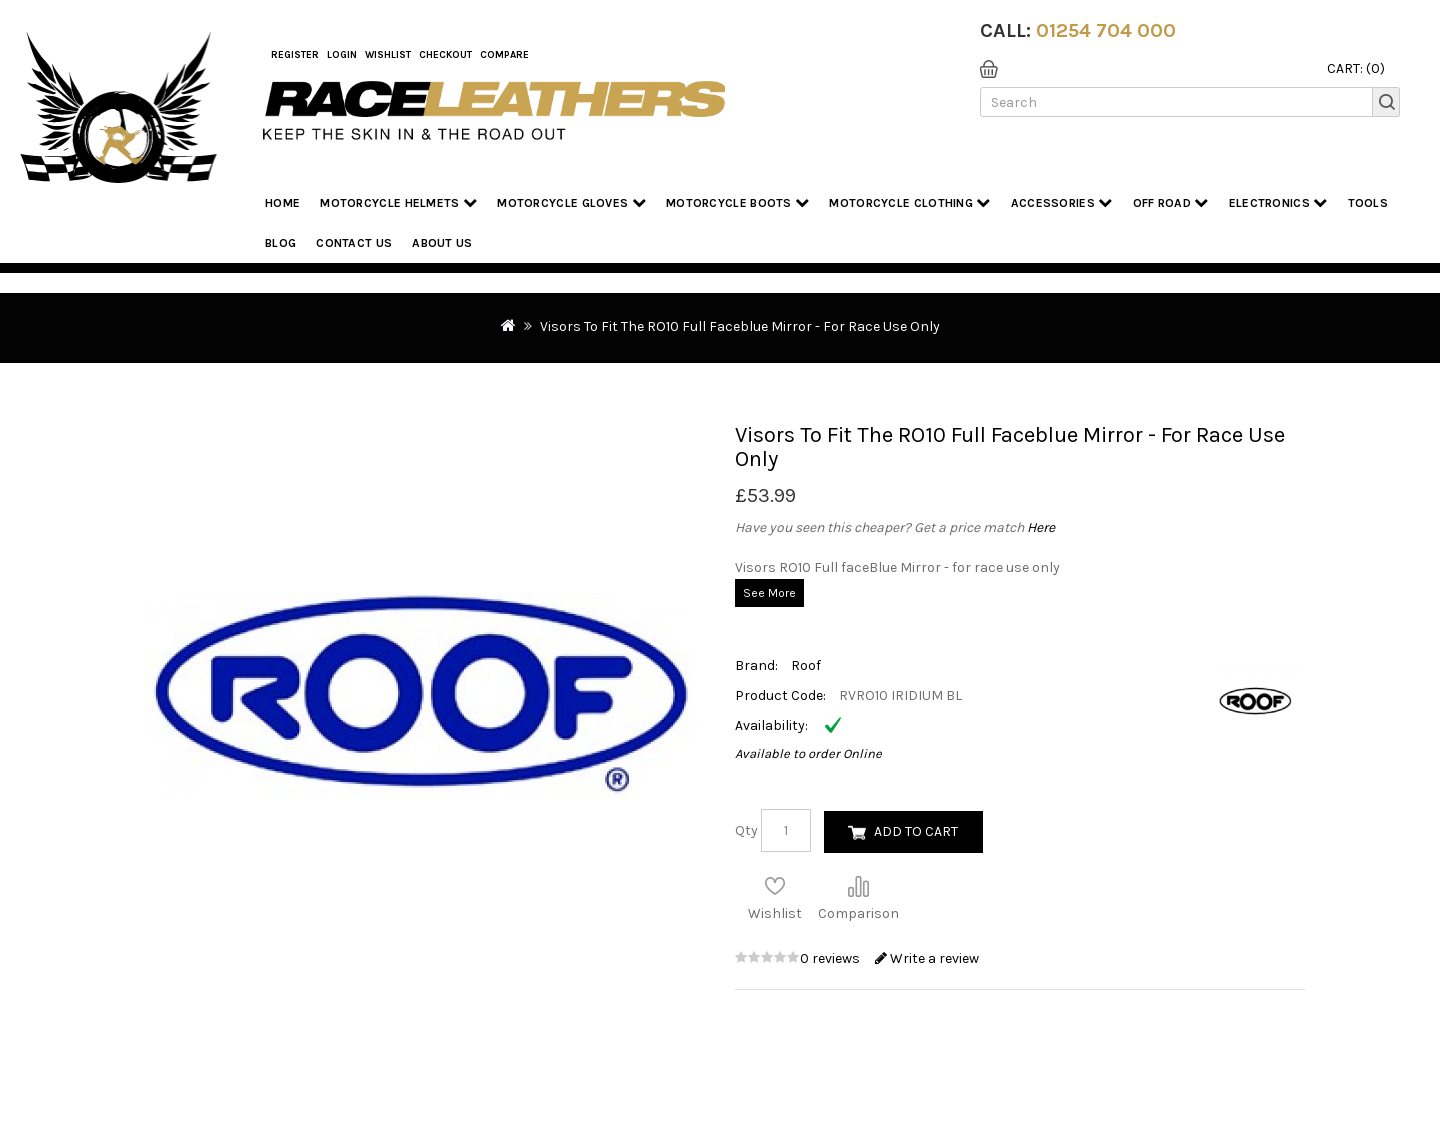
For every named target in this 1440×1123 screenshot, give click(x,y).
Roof (806, 665)
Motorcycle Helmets (398, 202)
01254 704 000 (1106, 30)
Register (295, 55)
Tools (1368, 203)
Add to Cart (916, 831)
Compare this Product (858, 886)
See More (769, 593)
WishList (388, 55)
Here (1041, 527)
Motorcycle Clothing (909, 202)
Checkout (445, 55)
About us (442, 243)
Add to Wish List (775, 886)
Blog (280, 243)
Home (282, 203)
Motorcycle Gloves (571, 202)
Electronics (1278, 202)
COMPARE (504, 55)
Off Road (1171, 202)
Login (342, 55)
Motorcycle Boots (737, 202)
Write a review (927, 958)
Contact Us (354, 243)
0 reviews (831, 958)
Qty (746, 830)
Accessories (1062, 202)
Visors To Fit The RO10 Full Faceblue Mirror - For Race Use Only (740, 326)
